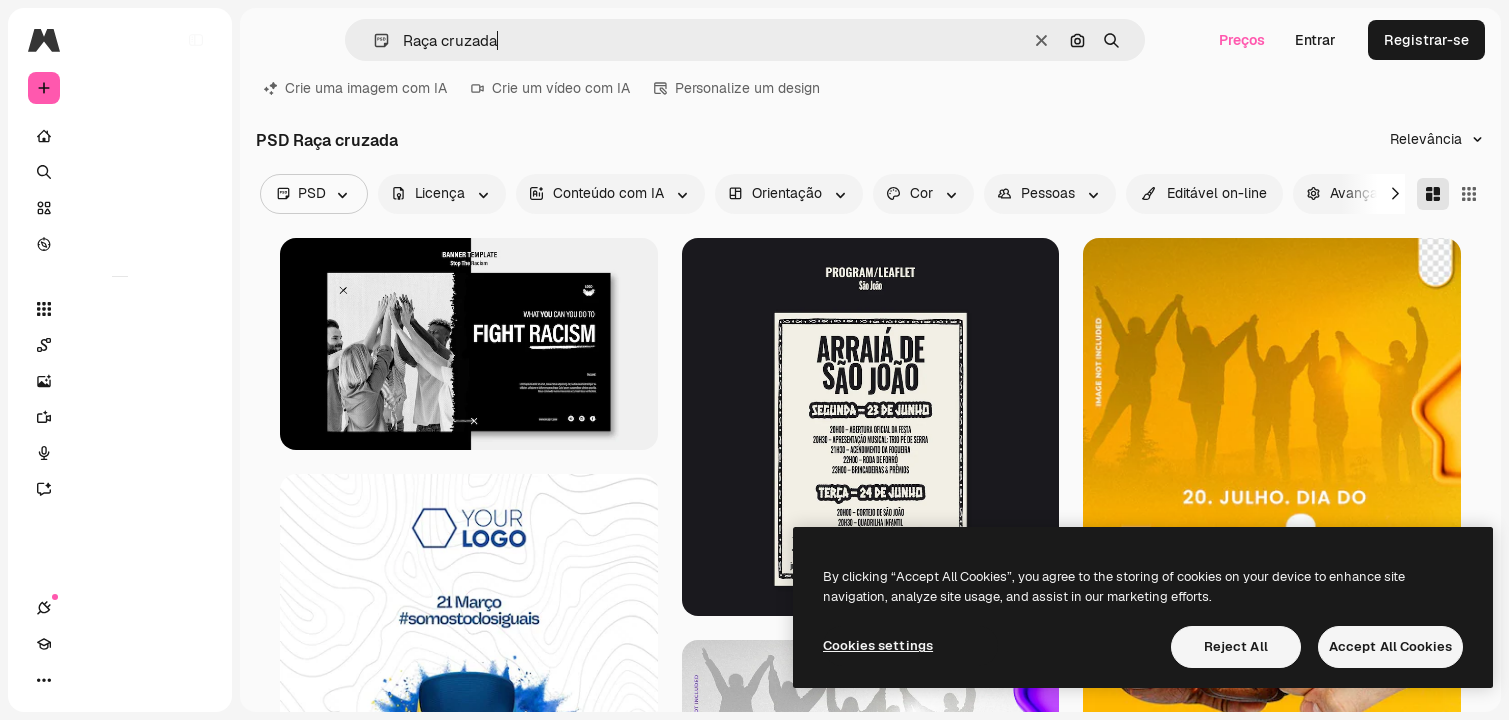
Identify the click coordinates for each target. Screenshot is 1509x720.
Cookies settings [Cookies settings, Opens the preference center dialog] (878, 645)
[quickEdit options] (1204, 194)
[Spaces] (120, 345)
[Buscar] (120, 172)
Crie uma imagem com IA (355, 88)
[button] (373, 40)
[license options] (442, 194)
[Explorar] (120, 244)
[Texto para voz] (120, 453)
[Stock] (120, 208)
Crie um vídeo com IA (550, 88)
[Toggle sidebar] (196, 40)
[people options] (1050, 194)
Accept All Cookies (1390, 646)
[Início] (120, 136)
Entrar (1315, 40)
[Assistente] (120, 489)
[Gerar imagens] (120, 381)
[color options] (923, 194)
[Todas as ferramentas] (120, 309)
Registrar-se (1426, 40)
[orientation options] (789, 194)
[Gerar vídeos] (120, 417)
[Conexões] (44, 680)
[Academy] (80, 680)
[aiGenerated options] (610, 194)
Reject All (1236, 646)
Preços (1242, 40)
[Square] (1469, 194)
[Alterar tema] (116, 680)
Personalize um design (737, 88)
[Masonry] (1433, 194)
